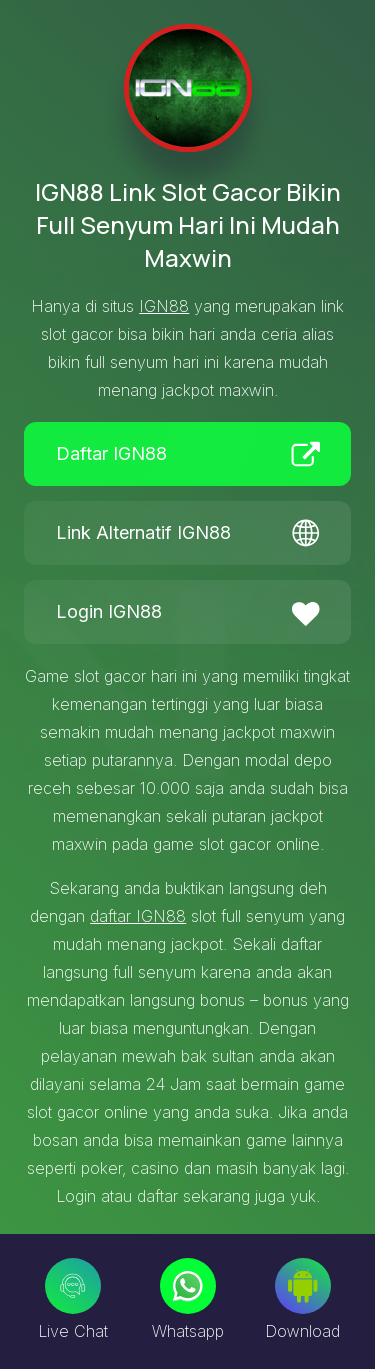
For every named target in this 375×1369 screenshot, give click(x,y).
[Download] (303, 1286)
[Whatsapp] (188, 1286)
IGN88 (164, 306)
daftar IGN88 (138, 916)
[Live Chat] (73, 1286)
